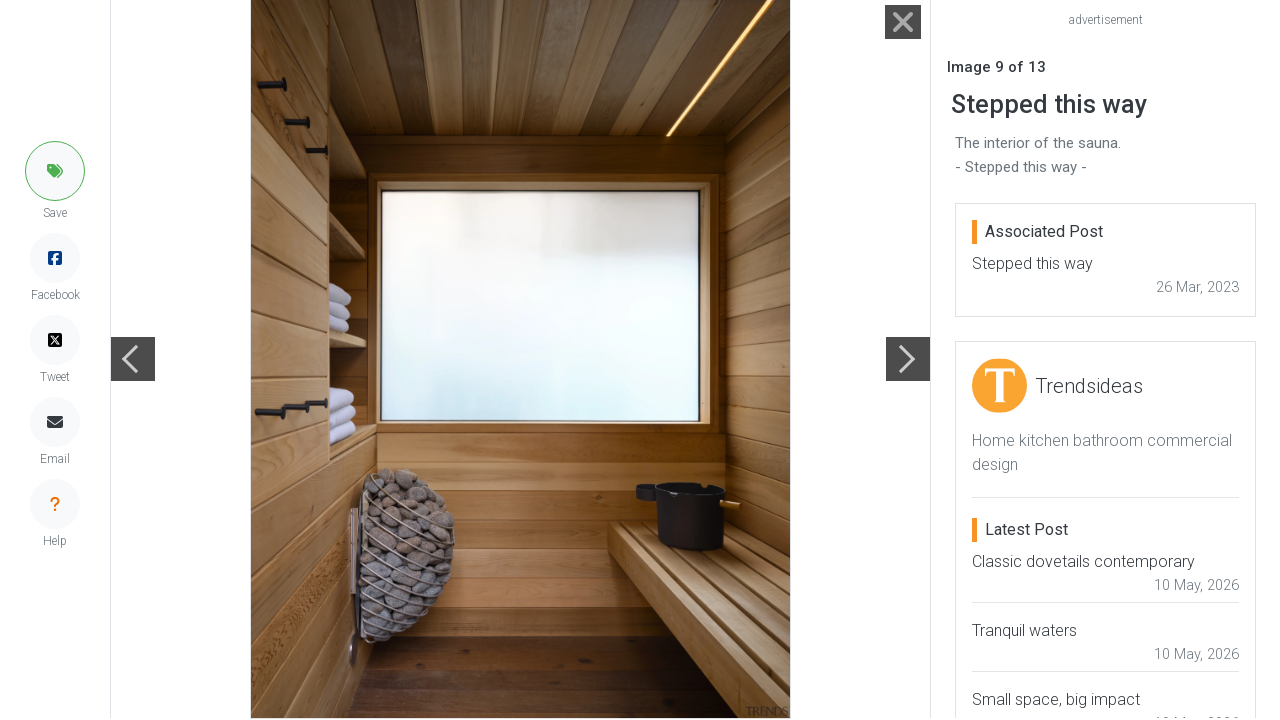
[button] (55, 171)
